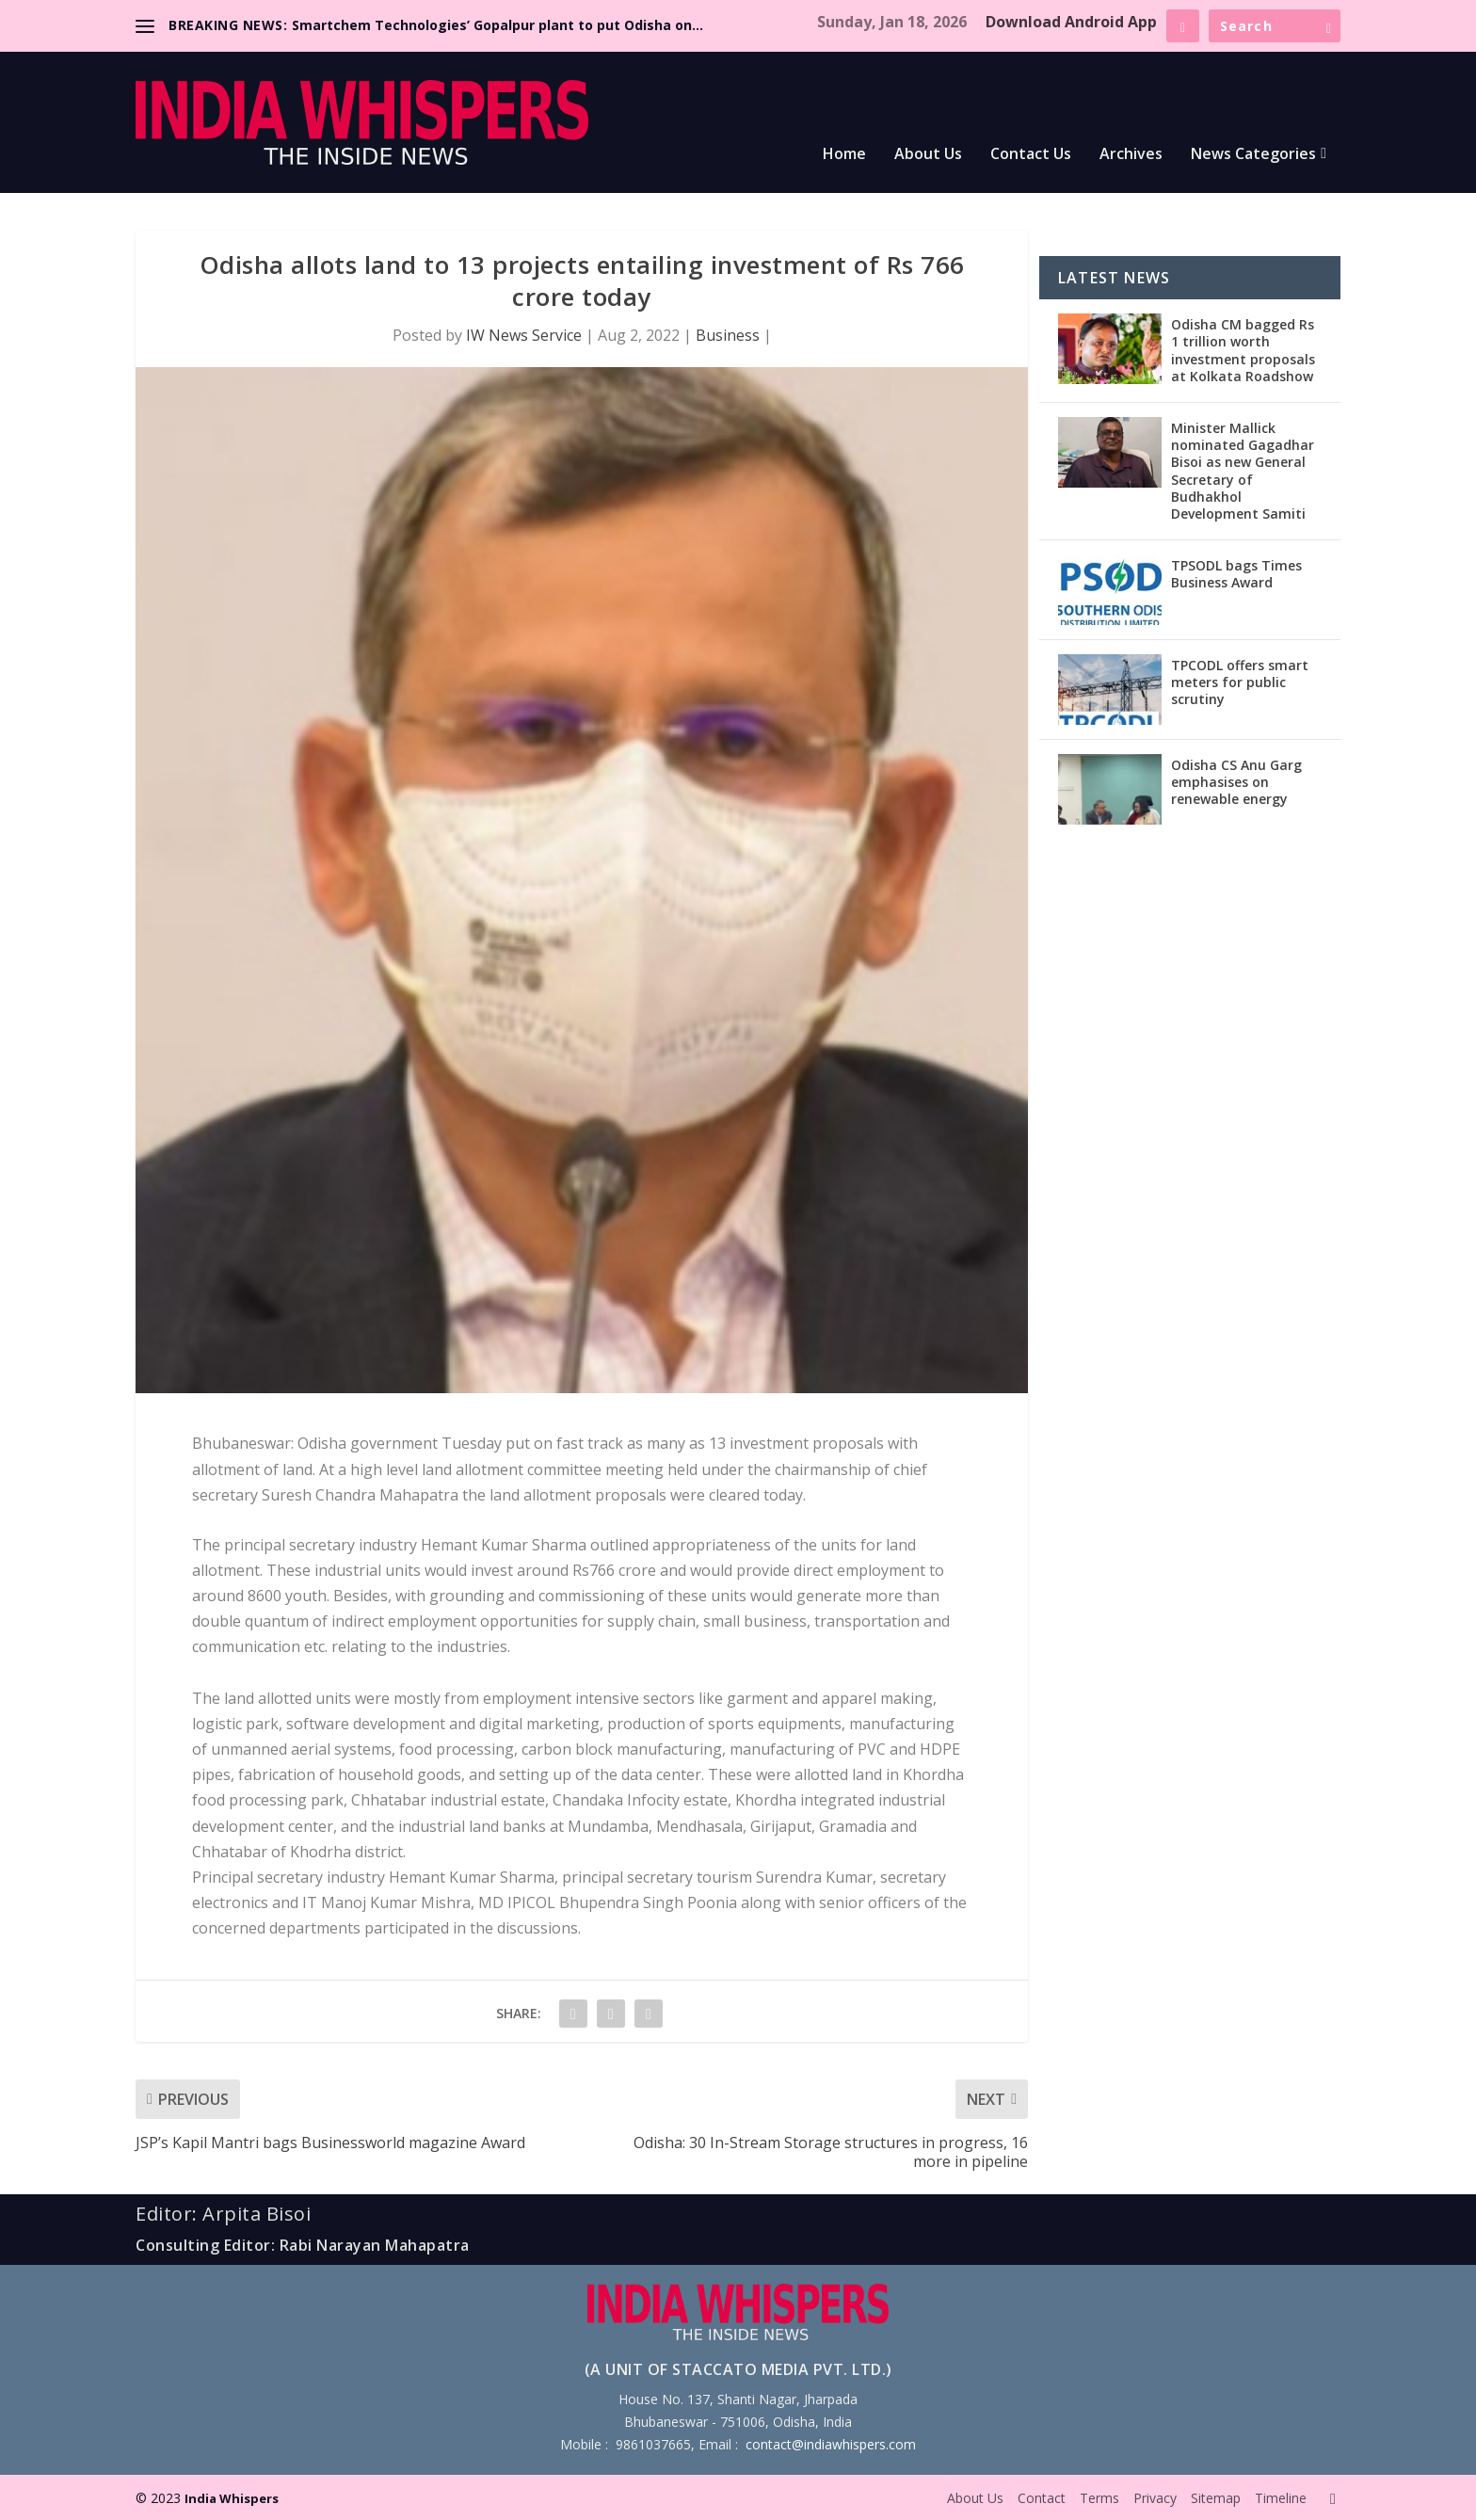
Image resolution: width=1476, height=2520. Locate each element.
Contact (1042, 2498)
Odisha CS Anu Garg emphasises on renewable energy (1236, 782)
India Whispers (231, 2498)
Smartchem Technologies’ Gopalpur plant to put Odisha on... (497, 25)
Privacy (1155, 2498)
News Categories (1253, 155)
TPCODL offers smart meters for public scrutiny (1239, 682)
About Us (928, 155)
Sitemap (1216, 2498)
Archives (1131, 155)
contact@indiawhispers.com (831, 2444)
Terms (1099, 2498)
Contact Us (1030, 155)
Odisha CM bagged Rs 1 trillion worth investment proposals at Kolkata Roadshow (1243, 350)
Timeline (1281, 2498)
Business (728, 335)
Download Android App (1071, 21)
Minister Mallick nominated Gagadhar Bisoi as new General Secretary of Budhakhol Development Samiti (1242, 470)
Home (844, 155)
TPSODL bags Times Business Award (1236, 573)
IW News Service (524, 335)
